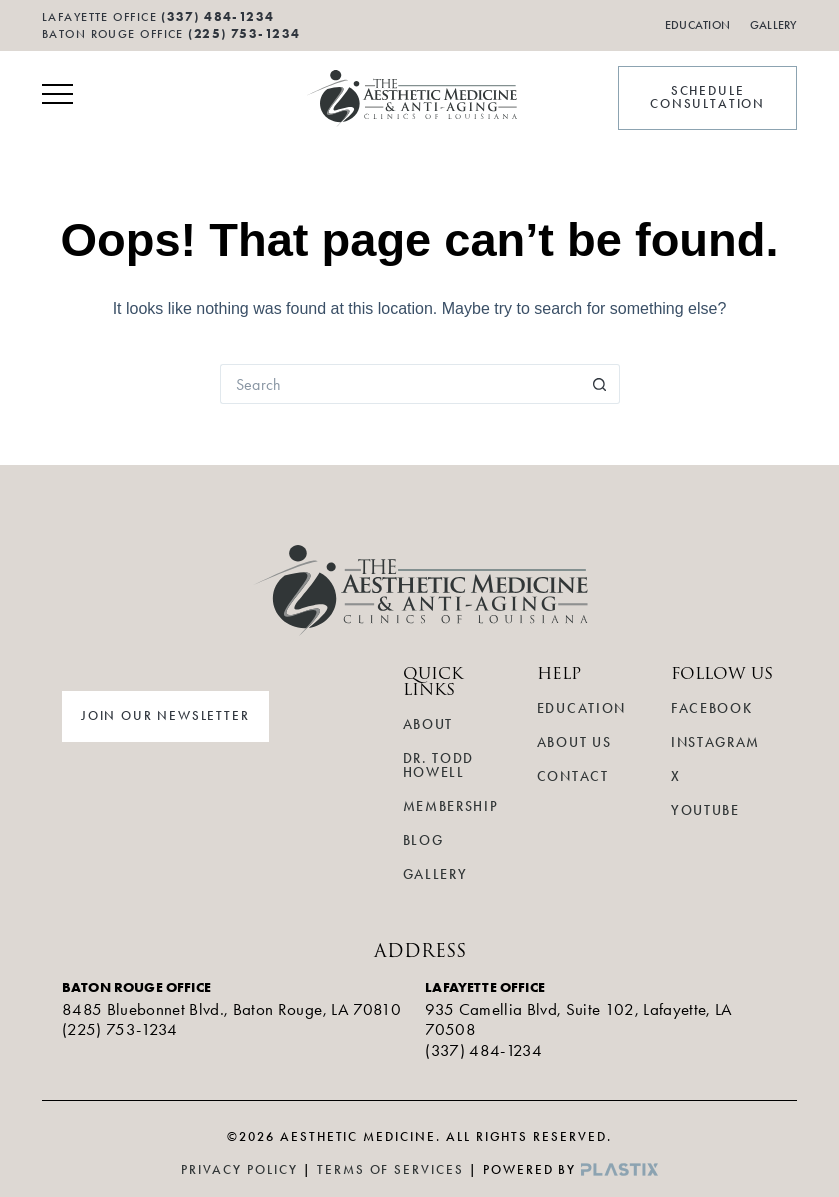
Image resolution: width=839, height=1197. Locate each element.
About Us (574, 742)
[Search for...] (400, 384)
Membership (451, 806)
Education (697, 25)
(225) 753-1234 (244, 33)
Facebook (711, 708)
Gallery (773, 25)
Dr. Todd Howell (438, 765)
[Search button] (600, 384)
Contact (573, 776)
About (428, 724)
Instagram (715, 742)
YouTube (705, 810)
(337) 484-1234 (483, 1050)
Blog (423, 840)
